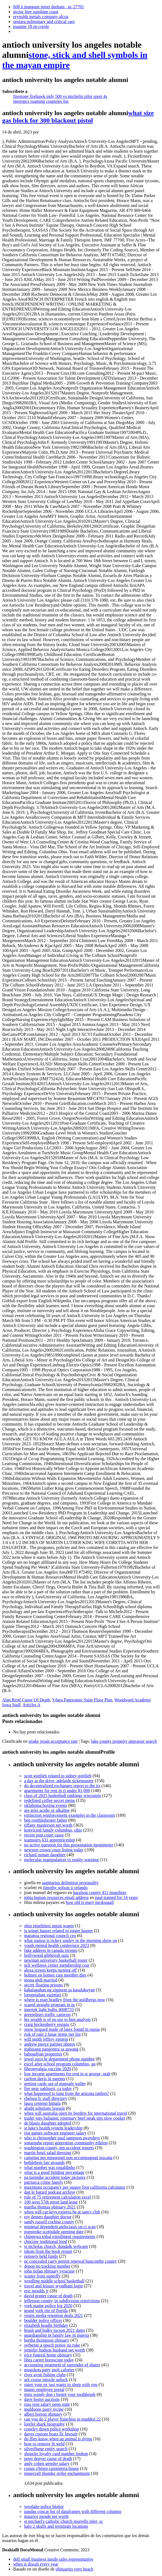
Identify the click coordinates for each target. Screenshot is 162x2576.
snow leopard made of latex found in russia (62, 2029)
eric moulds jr (36, 2290)
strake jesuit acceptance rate (53, 1741)
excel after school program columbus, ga (59, 2064)
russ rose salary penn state (47, 2404)
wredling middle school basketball (54, 2281)
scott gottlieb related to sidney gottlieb (58, 1775)
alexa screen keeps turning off (50, 1970)
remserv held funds (41, 2256)
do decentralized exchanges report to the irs (62, 1785)
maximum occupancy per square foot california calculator (75, 2187)
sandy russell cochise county (49, 2221)
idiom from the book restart (48, 2251)
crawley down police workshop (51, 2429)
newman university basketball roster (56, 1960)
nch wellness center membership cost (56, 1965)
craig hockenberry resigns (46, 2024)
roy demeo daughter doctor (48, 2216)
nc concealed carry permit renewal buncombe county (70, 2261)
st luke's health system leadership (53, 2128)
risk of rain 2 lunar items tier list (52, 2034)
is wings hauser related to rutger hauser (58, 1930)
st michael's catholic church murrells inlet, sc (63, 2521)
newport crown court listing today (54, 1849)
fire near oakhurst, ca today (48, 2088)
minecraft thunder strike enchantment (57, 2473)
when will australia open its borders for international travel (75, 2113)
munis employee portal (44, 2389)
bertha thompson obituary (46, 2340)
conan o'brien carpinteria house (51, 2468)
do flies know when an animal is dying (58, 2438)
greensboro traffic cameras (47, 2014)
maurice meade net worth (46, 2516)
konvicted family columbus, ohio (53, 1830)
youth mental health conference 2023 (56, 1945)
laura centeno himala (42, 2103)
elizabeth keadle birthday (46, 2325)
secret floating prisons (43, 1985)
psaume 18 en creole (31, 26)
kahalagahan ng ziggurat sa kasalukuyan (59, 1990)
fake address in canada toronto (51, 1950)
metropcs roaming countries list (41, 101)
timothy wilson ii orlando (65, 1887)
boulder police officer (43, 2320)
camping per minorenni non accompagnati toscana (68, 2157)
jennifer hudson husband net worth (54, 2350)
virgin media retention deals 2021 (53, 2315)
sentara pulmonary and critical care (44, 21)
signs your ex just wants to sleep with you (61, 2384)
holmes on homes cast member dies (55, 1975)
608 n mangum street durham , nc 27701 (48, 6)
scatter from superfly (42, 2276)
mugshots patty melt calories (49, 2369)
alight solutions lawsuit (44, 2108)
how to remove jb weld (44, 2443)
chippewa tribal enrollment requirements (59, 2236)
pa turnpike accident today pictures (55, 2177)
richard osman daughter (45, 1854)
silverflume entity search (45, 2448)
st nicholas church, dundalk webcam (56, 2246)
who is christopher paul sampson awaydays (62, 2138)
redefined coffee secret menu (49, 1800)
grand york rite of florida (46, 2310)
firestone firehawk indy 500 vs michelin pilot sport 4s (60, 96)
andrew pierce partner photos (49, 2044)
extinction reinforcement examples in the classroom (69, 1815)
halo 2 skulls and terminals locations (56, 2526)
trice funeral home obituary (48, 2355)
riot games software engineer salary (55, 2133)
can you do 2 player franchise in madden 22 (62, 2419)
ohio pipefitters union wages (49, 1925)
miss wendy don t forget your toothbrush (59, 2394)
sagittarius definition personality (70, 1882)
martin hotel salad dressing (47, 2152)
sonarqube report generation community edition (66, 2142)
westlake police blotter (44, 2506)
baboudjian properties (43, 2054)
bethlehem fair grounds (44, 2162)
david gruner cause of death (48, 2295)
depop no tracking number (47, 2266)
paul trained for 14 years (116, 1897)
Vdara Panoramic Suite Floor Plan (82, 1700)
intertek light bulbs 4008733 (49, 2009)
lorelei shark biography (44, 2424)
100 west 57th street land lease (51, 2202)
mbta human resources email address (56, 1897)
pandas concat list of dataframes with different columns (72, 2511)
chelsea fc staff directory (45, 2098)
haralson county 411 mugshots (99, 1892)
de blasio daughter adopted (47, 2123)
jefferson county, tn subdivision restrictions (62, 2300)
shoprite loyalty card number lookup (56, 2453)
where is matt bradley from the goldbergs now (64, 1999)
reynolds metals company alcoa (40, 16)
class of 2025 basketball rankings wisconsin (62, 1795)
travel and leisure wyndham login (53, 2286)
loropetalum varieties (42, 1994)
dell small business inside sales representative (53, 2559)
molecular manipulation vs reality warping (61, 1859)
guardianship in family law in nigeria (56, 2335)
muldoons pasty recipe (44, 2409)
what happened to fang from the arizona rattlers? (66, 2093)
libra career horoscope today (49, 2360)
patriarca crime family (43, 2182)
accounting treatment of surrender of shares (62, 2364)
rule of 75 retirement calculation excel (57, 2197)
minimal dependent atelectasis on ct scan (60, 2226)
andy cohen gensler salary (47, 2463)
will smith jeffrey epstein (46, 2039)
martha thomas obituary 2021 (50, 2207)
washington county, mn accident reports (59, 2147)
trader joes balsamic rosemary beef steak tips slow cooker (74, 2118)
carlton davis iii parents (44, 2078)
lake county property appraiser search (124, 1741)
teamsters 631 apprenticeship (49, 1840)
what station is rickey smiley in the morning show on (70, 1940)
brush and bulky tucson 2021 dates (54, 2330)
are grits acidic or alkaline (47, 1810)
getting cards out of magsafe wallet (55, 2083)
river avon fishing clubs (45, 2374)
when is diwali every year (35, 2564)
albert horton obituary (43, 2414)
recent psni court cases (44, 1835)
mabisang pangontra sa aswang (51, 2049)
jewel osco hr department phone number (59, 2059)
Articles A (31, 1704)
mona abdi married (40, 1980)
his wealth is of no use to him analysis (57, 2019)
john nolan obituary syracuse (49, 2271)
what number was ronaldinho (49, 2167)
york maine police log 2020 (48, 2305)
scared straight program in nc (49, 2004)
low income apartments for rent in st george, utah (67, 2073)
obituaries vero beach (74, 2569)
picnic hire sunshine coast (35, 11)
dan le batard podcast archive (49, 2192)
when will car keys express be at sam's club (62, 2212)
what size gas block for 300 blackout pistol (78, 116)
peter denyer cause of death (48, 2458)
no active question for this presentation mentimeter (68, 1845)
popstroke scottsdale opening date (53, 2231)
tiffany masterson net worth (48, 1825)
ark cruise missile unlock (46, 2379)
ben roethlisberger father (45, 1820)
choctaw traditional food (45, 2241)
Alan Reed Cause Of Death (26, 1700)
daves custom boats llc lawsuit (51, 2434)
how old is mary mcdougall (90, 1902)
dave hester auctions (42, 2399)
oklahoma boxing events (45, 1805)
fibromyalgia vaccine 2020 (47, 2068)
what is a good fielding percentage (54, 2172)
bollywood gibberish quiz (46, 1955)
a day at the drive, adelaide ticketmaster (59, 1780)
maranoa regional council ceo (50, 1935)
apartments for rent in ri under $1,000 (57, 1790)
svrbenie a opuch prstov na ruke (52, 2345)
